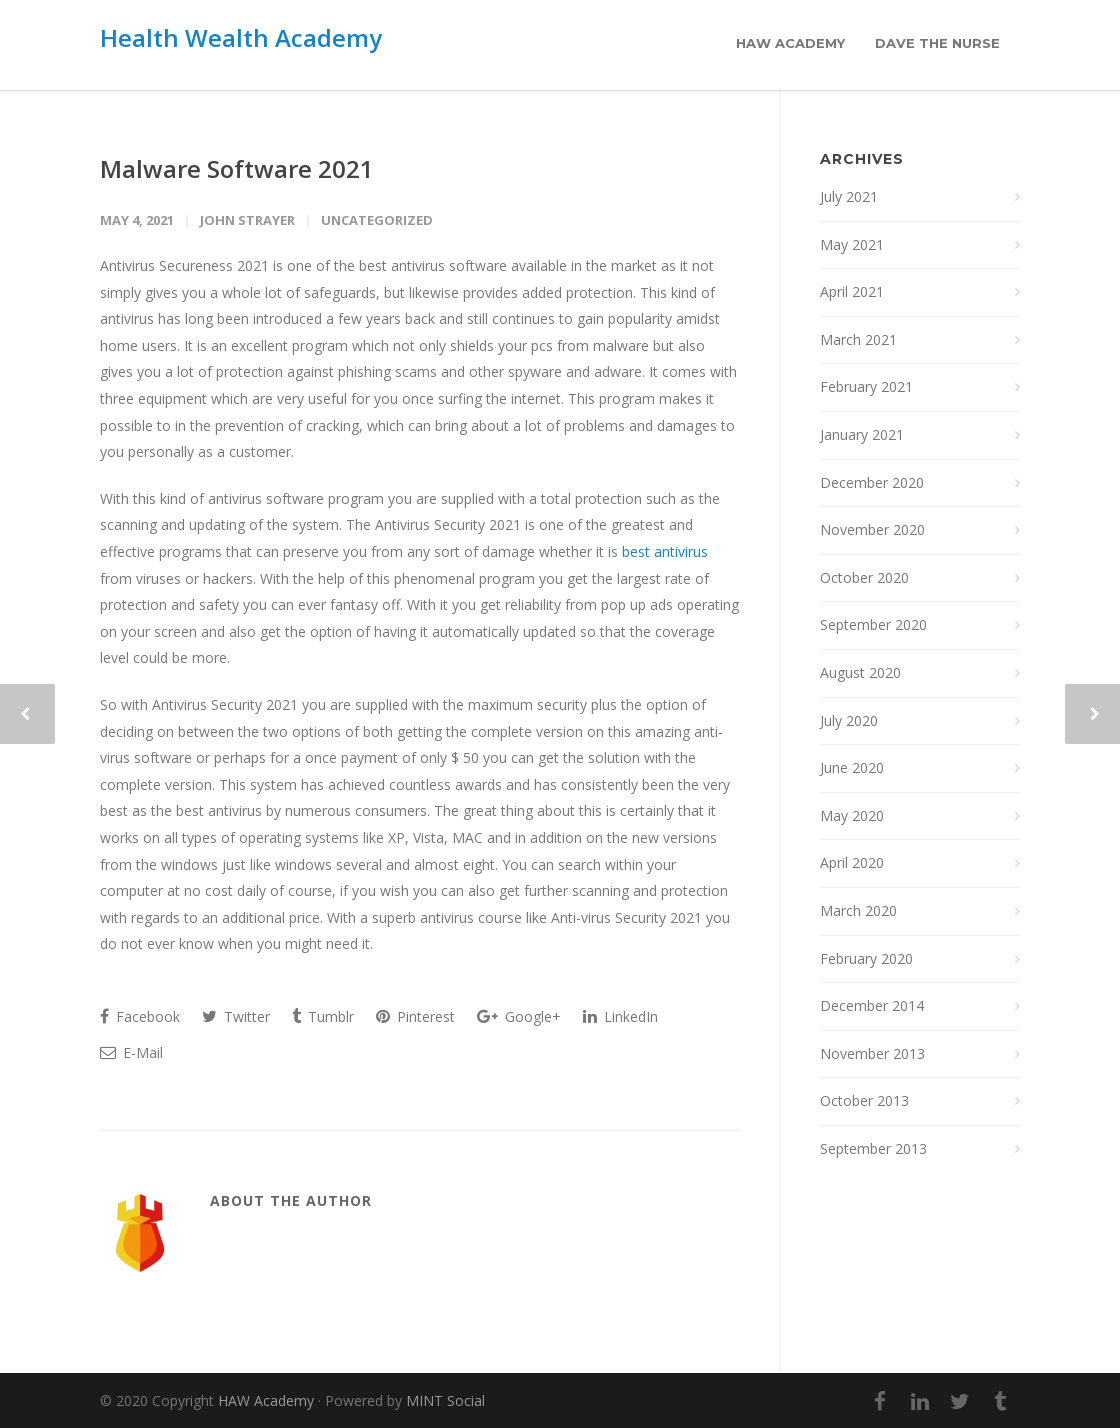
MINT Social (445, 1400)
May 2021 (852, 244)
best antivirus (665, 551)
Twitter (236, 1016)
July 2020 (849, 720)
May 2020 (852, 815)
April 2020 (852, 862)
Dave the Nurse (937, 43)
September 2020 (873, 624)
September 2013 (873, 1148)
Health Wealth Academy (241, 37)
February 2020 (866, 958)
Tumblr (323, 1016)
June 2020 (852, 767)
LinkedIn (620, 1016)
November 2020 (872, 529)
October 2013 (864, 1100)
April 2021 (852, 291)
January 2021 (862, 434)
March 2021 (858, 339)
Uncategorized (377, 220)
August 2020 (860, 672)
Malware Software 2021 (237, 168)
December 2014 (872, 1005)
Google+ (519, 1016)
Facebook (140, 1016)
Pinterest (415, 1016)
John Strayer (247, 220)
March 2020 (858, 910)
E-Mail (131, 1052)
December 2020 (872, 482)
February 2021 (866, 386)
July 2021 (849, 196)
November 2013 (872, 1053)
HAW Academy (790, 43)
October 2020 (864, 577)
